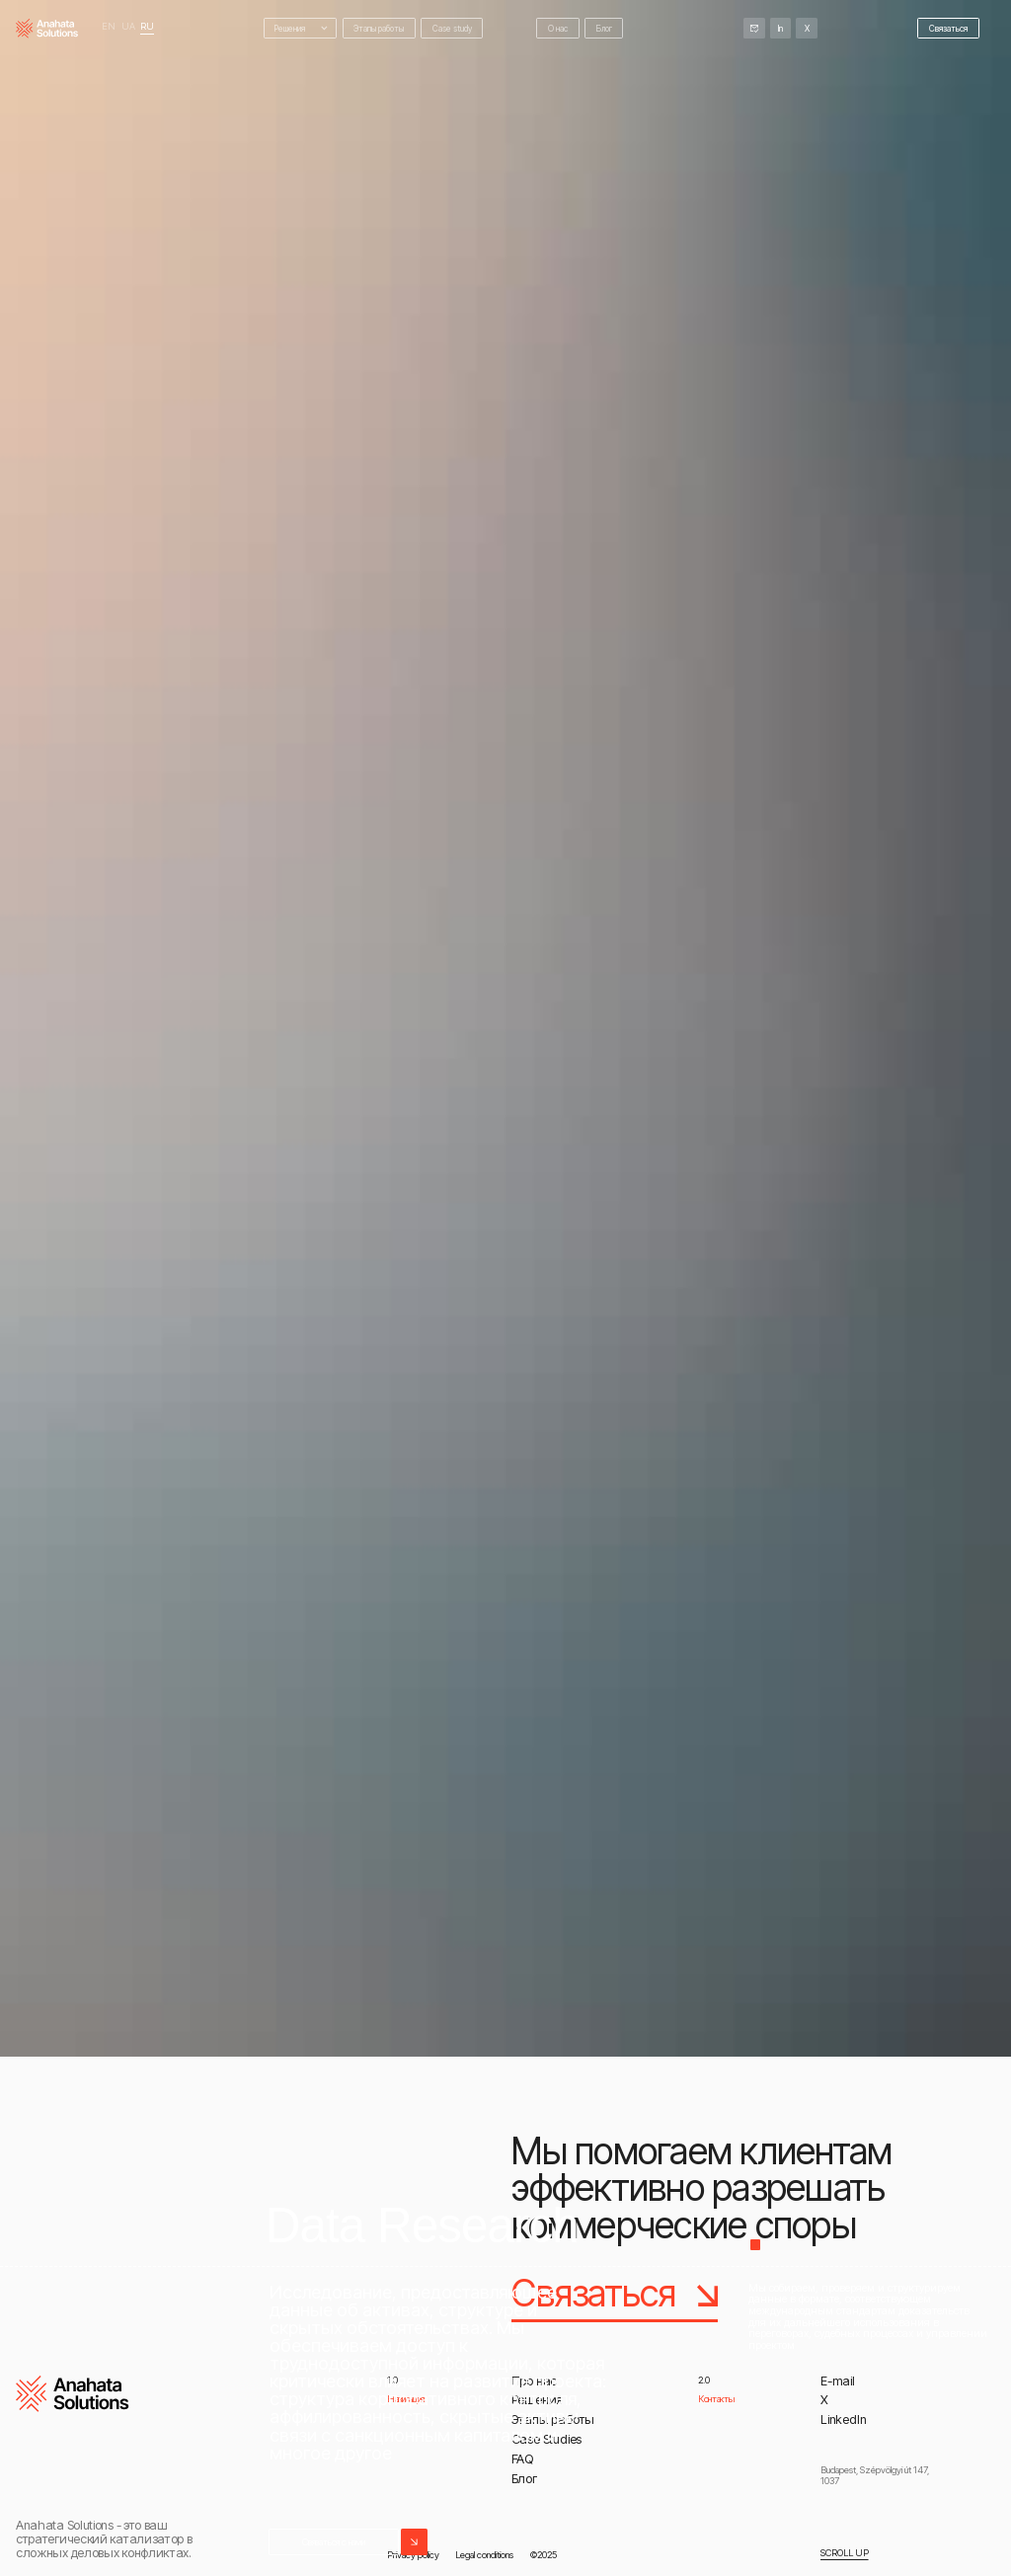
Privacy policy (413, 2554)
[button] (301, 28)
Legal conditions (484, 2554)
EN (109, 27)
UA (128, 27)
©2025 (543, 2554)
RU (147, 27)
